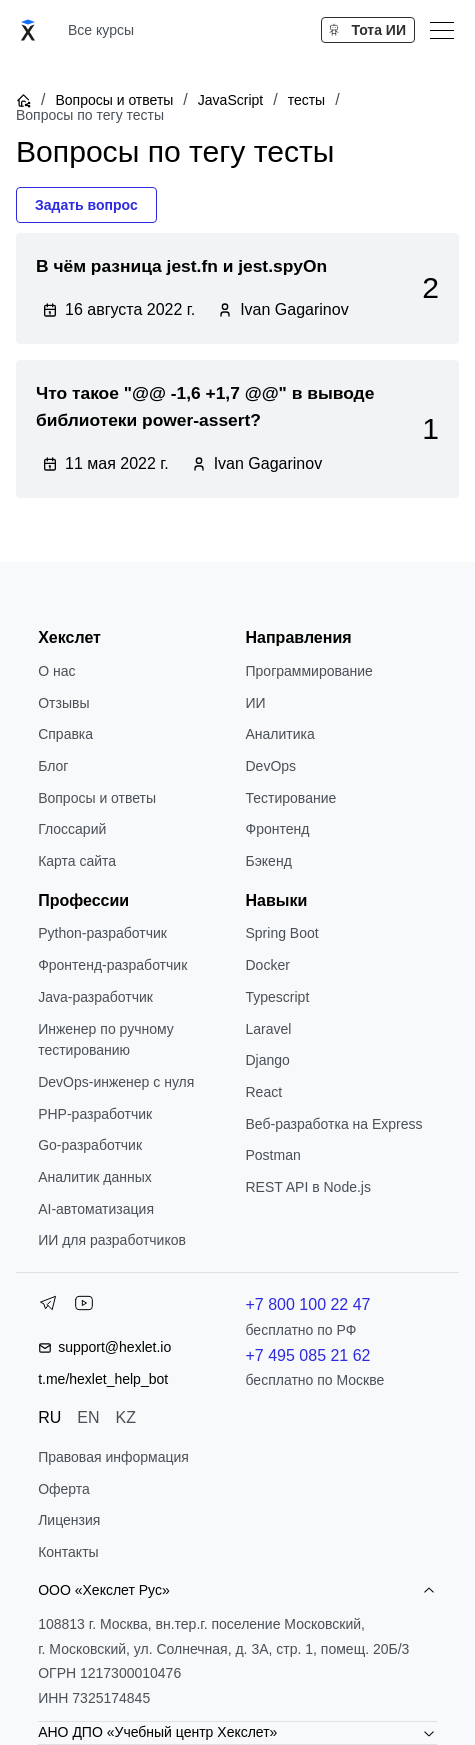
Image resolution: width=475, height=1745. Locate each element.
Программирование (309, 671)
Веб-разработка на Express (334, 1124)
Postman (273, 1155)
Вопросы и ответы (114, 100)
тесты (307, 100)
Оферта (64, 1489)
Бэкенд (269, 861)
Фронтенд (278, 829)
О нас (56, 671)
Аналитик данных (95, 1177)
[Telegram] (48, 1307)
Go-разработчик (90, 1145)
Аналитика (280, 734)
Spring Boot (282, 933)
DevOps (271, 766)
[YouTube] (84, 1307)
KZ (126, 1417)
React (264, 1092)
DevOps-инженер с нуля (116, 1082)
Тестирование (291, 798)
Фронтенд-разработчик (112, 965)
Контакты (68, 1552)
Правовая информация (113, 1457)
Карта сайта (77, 861)
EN (88, 1417)
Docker (268, 965)
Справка (65, 734)
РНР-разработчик (95, 1114)
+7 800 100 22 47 (308, 1304)
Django (268, 1060)
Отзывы (63, 703)
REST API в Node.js (308, 1187)
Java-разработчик (95, 997)
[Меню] (442, 30)
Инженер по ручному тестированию (106, 1040)
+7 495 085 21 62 (308, 1355)
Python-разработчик (102, 933)
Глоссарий (72, 829)
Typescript (278, 997)
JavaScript (230, 100)
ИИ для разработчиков (112, 1240)
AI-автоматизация (96, 1209)
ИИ (256, 703)
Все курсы (101, 30)
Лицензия (69, 1520)
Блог (53, 766)
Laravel (269, 1029)
